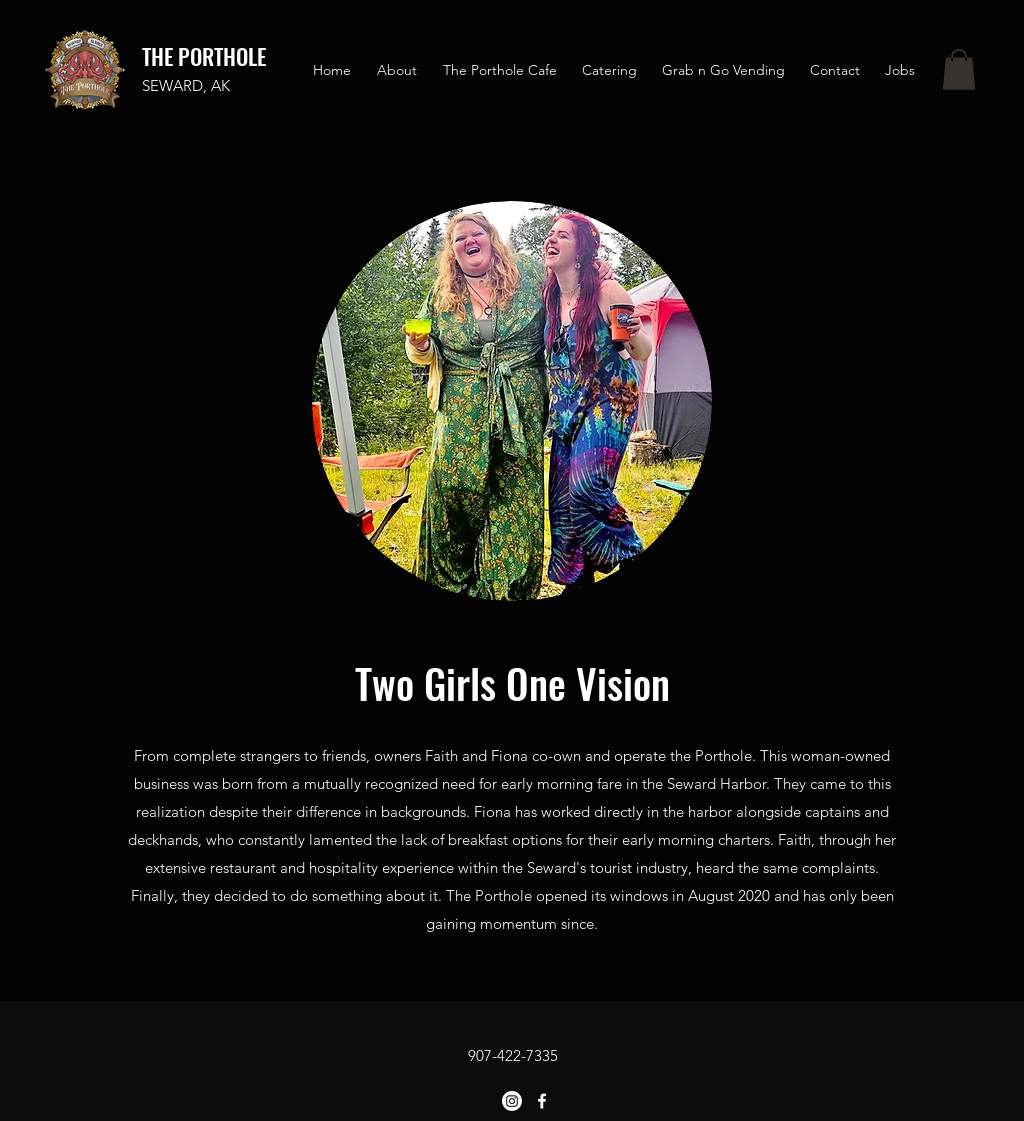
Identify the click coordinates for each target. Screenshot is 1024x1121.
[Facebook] (542, 1101)
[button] (959, 69)
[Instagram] (512, 1101)
